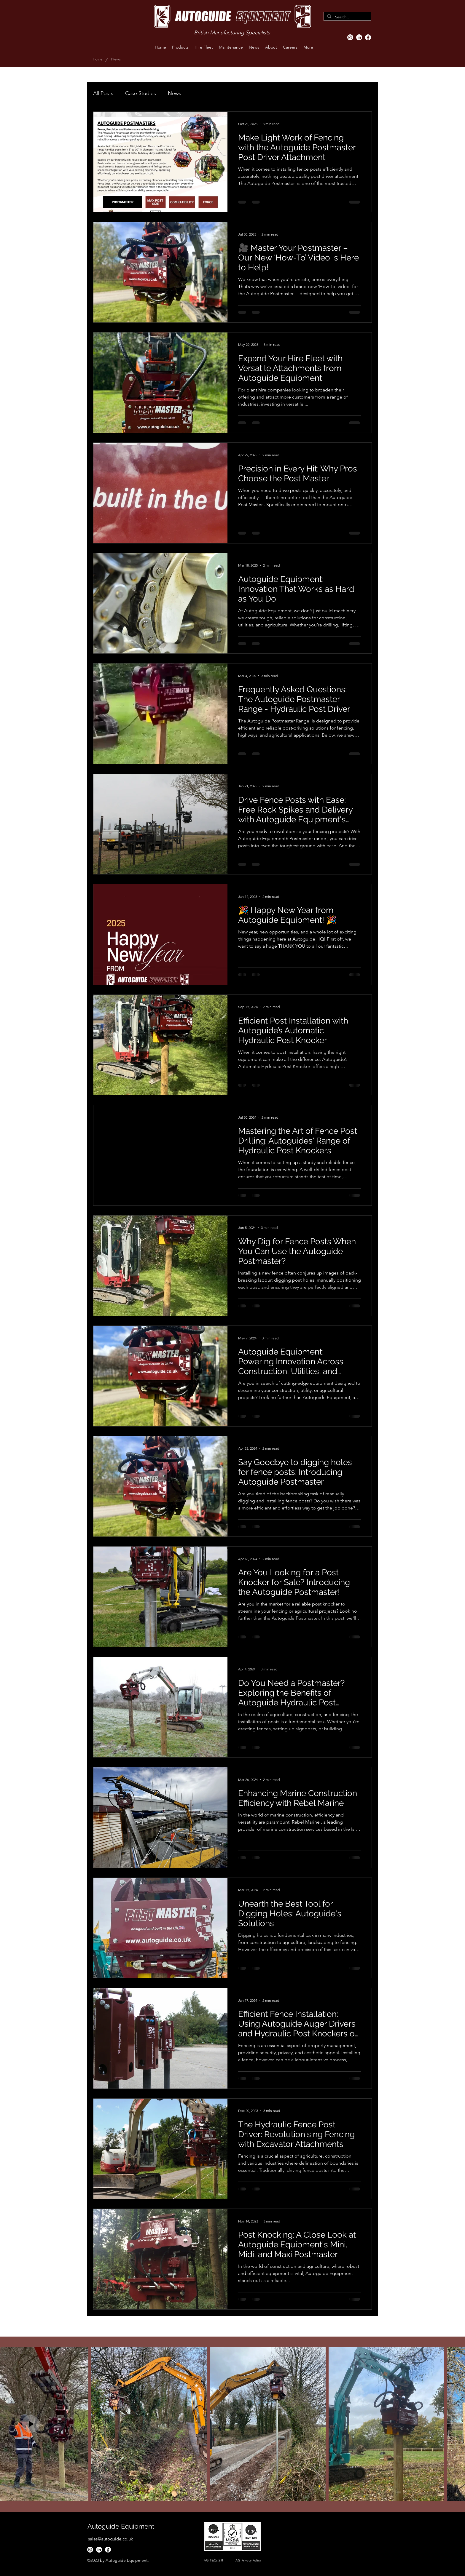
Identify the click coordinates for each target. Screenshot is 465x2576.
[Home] (97, 59)
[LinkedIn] (359, 37)
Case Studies (140, 93)
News (174, 93)
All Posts (103, 93)
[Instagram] (350, 37)
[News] (115, 59)
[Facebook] (368, 37)
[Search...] (346, 17)
